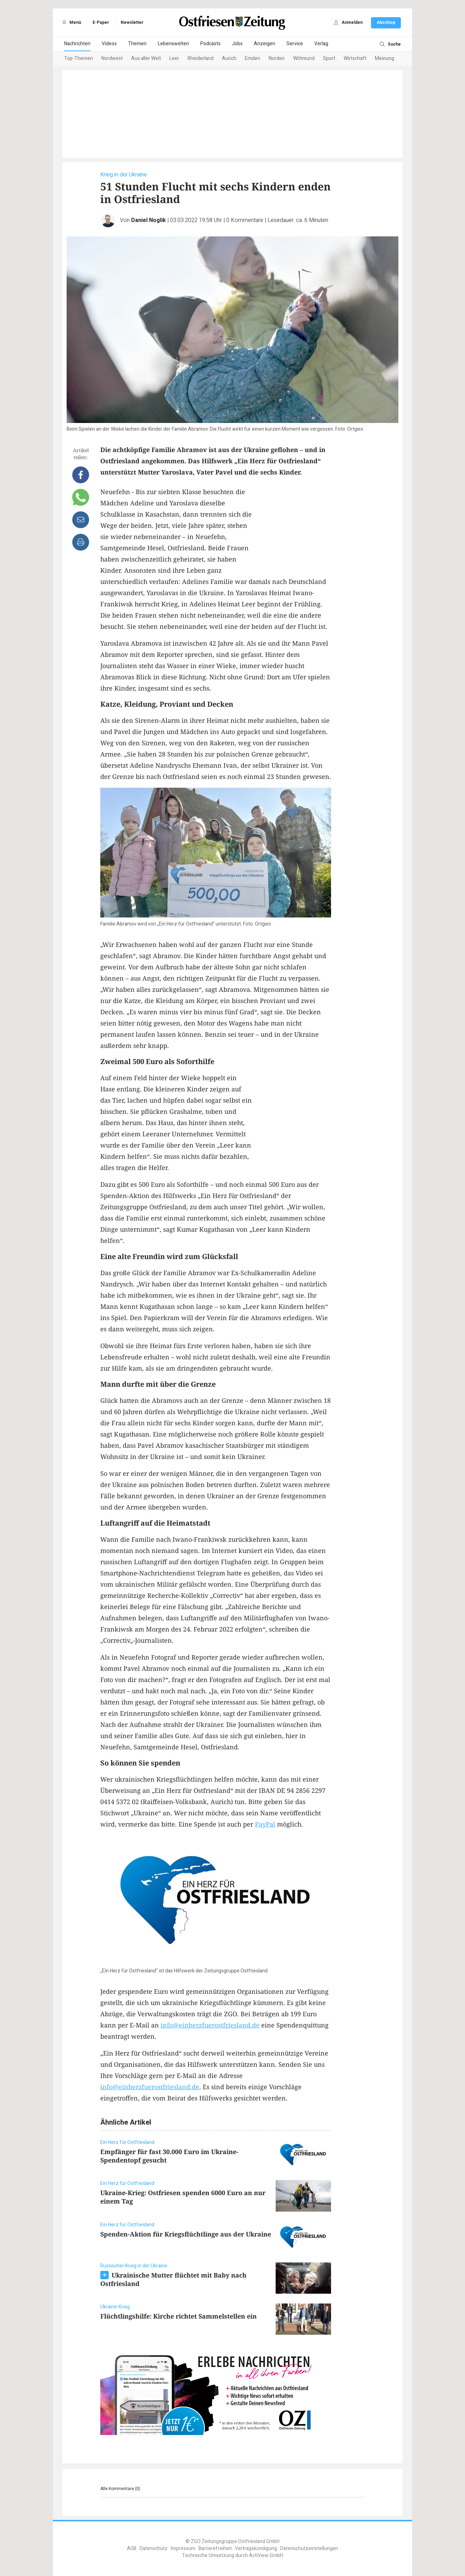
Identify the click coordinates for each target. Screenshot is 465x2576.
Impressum (183, 2548)
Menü (70, 22)
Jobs (237, 43)
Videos (109, 43)
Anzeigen (264, 43)
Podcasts (210, 43)
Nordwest (112, 58)
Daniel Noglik (148, 220)
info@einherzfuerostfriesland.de (210, 2025)
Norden (277, 58)
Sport (329, 58)
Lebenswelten (173, 43)
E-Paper (101, 22)
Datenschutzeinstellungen (309, 2548)
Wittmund (304, 58)
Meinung (384, 58)
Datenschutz (154, 2548)
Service (295, 43)
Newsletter (132, 22)
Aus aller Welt (146, 58)
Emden (252, 58)
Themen (137, 43)
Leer (174, 58)
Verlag (321, 43)
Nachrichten (77, 43)
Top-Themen (78, 58)
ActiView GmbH (266, 2555)
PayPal (265, 1824)
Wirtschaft (355, 58)
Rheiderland (201, 58)
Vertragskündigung (256, 2548)
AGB (131, 2548)
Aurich (229, 58)
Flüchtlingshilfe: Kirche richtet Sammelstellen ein (178, 2316)
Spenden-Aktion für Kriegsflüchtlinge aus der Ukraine (185, 2234)
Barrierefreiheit (215, 2548)
